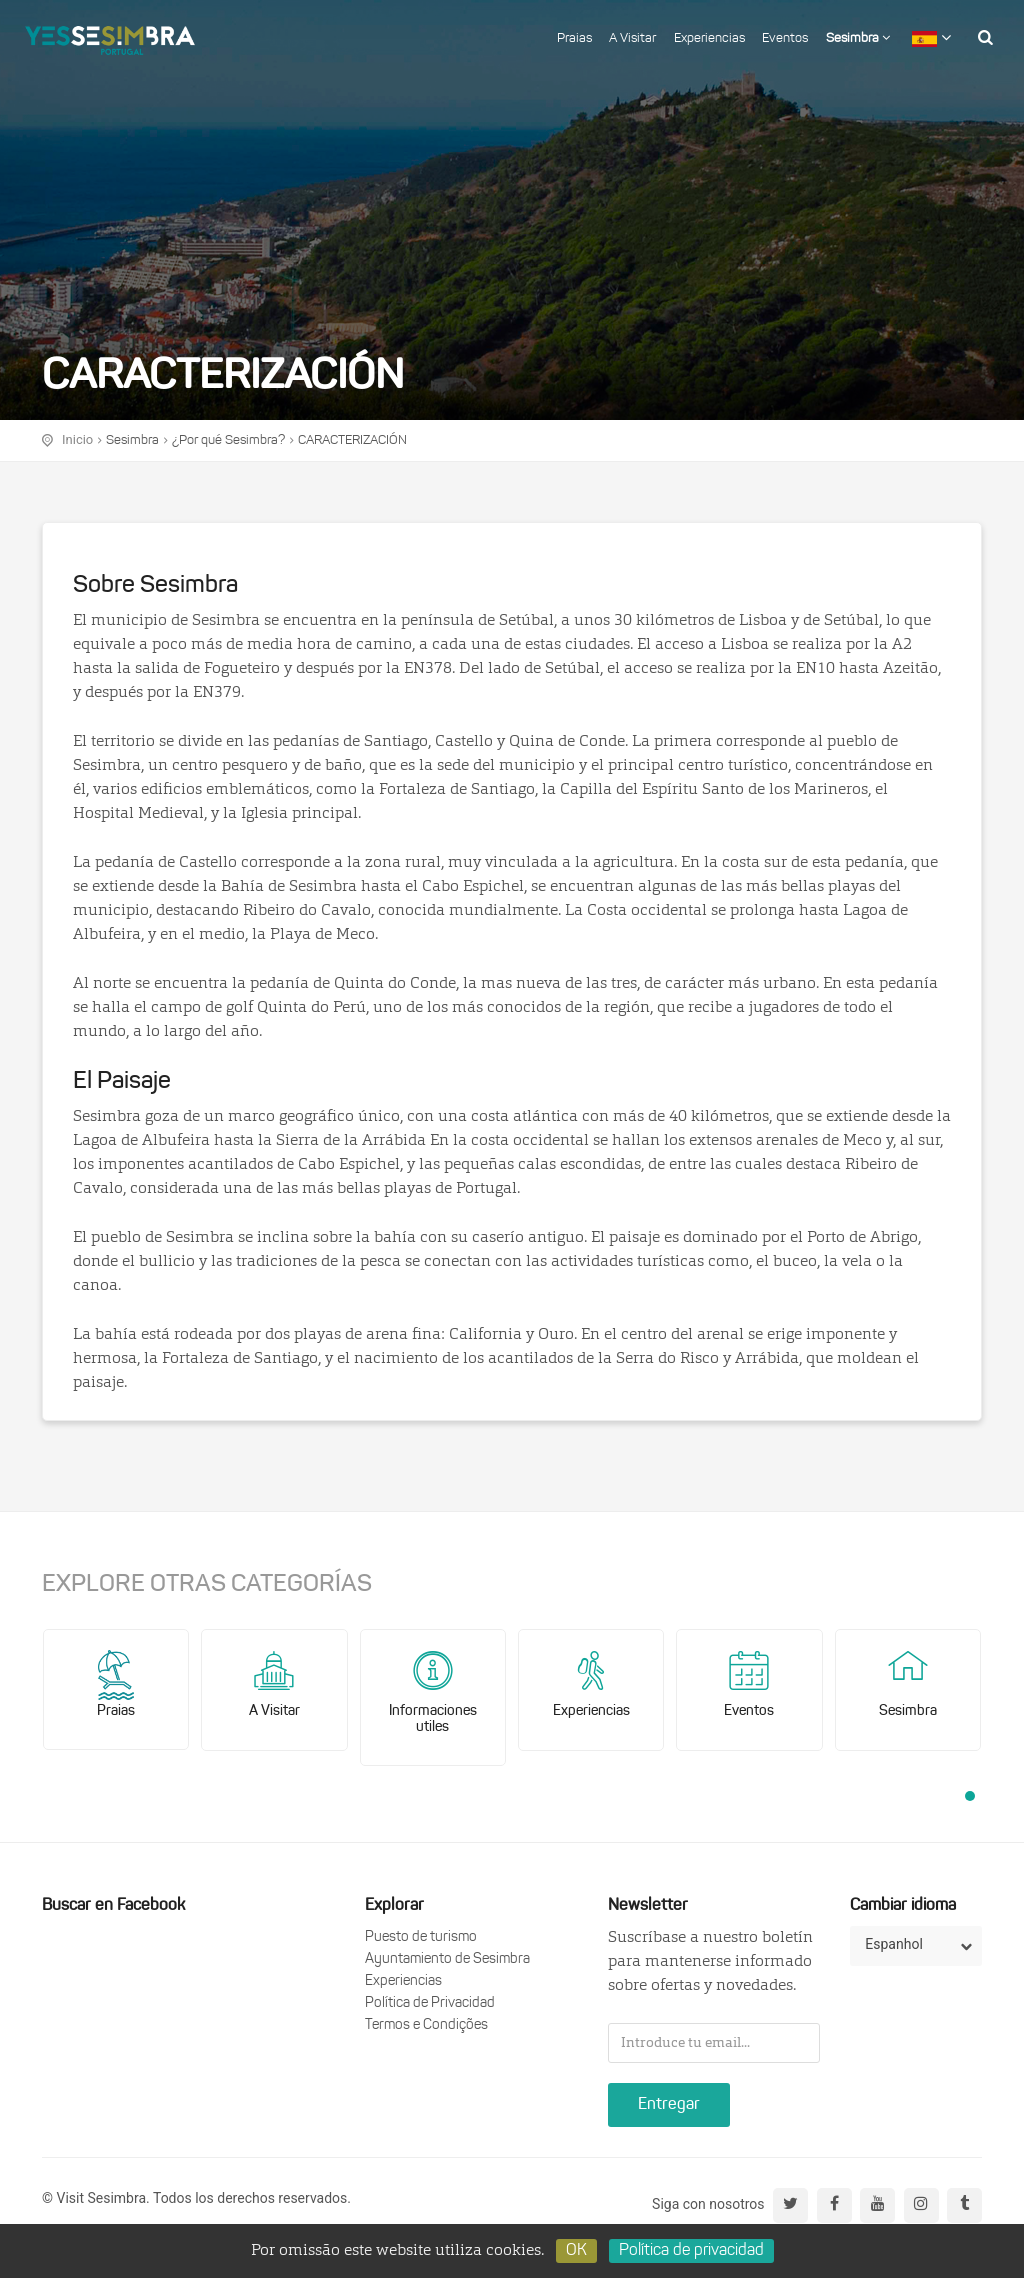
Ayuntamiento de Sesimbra (447, 1959)
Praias (574, 38)
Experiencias (709, 38)
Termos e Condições (426, 2025)
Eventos (785, 38)
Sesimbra (858, 38)
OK (576, 2251)
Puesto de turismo (421, 1937)
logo (110, 35)
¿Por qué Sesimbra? (228, 440)
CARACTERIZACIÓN (352, 440)
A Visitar (632, 38)
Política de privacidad (691, 2251)
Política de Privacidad (430, 2003)
